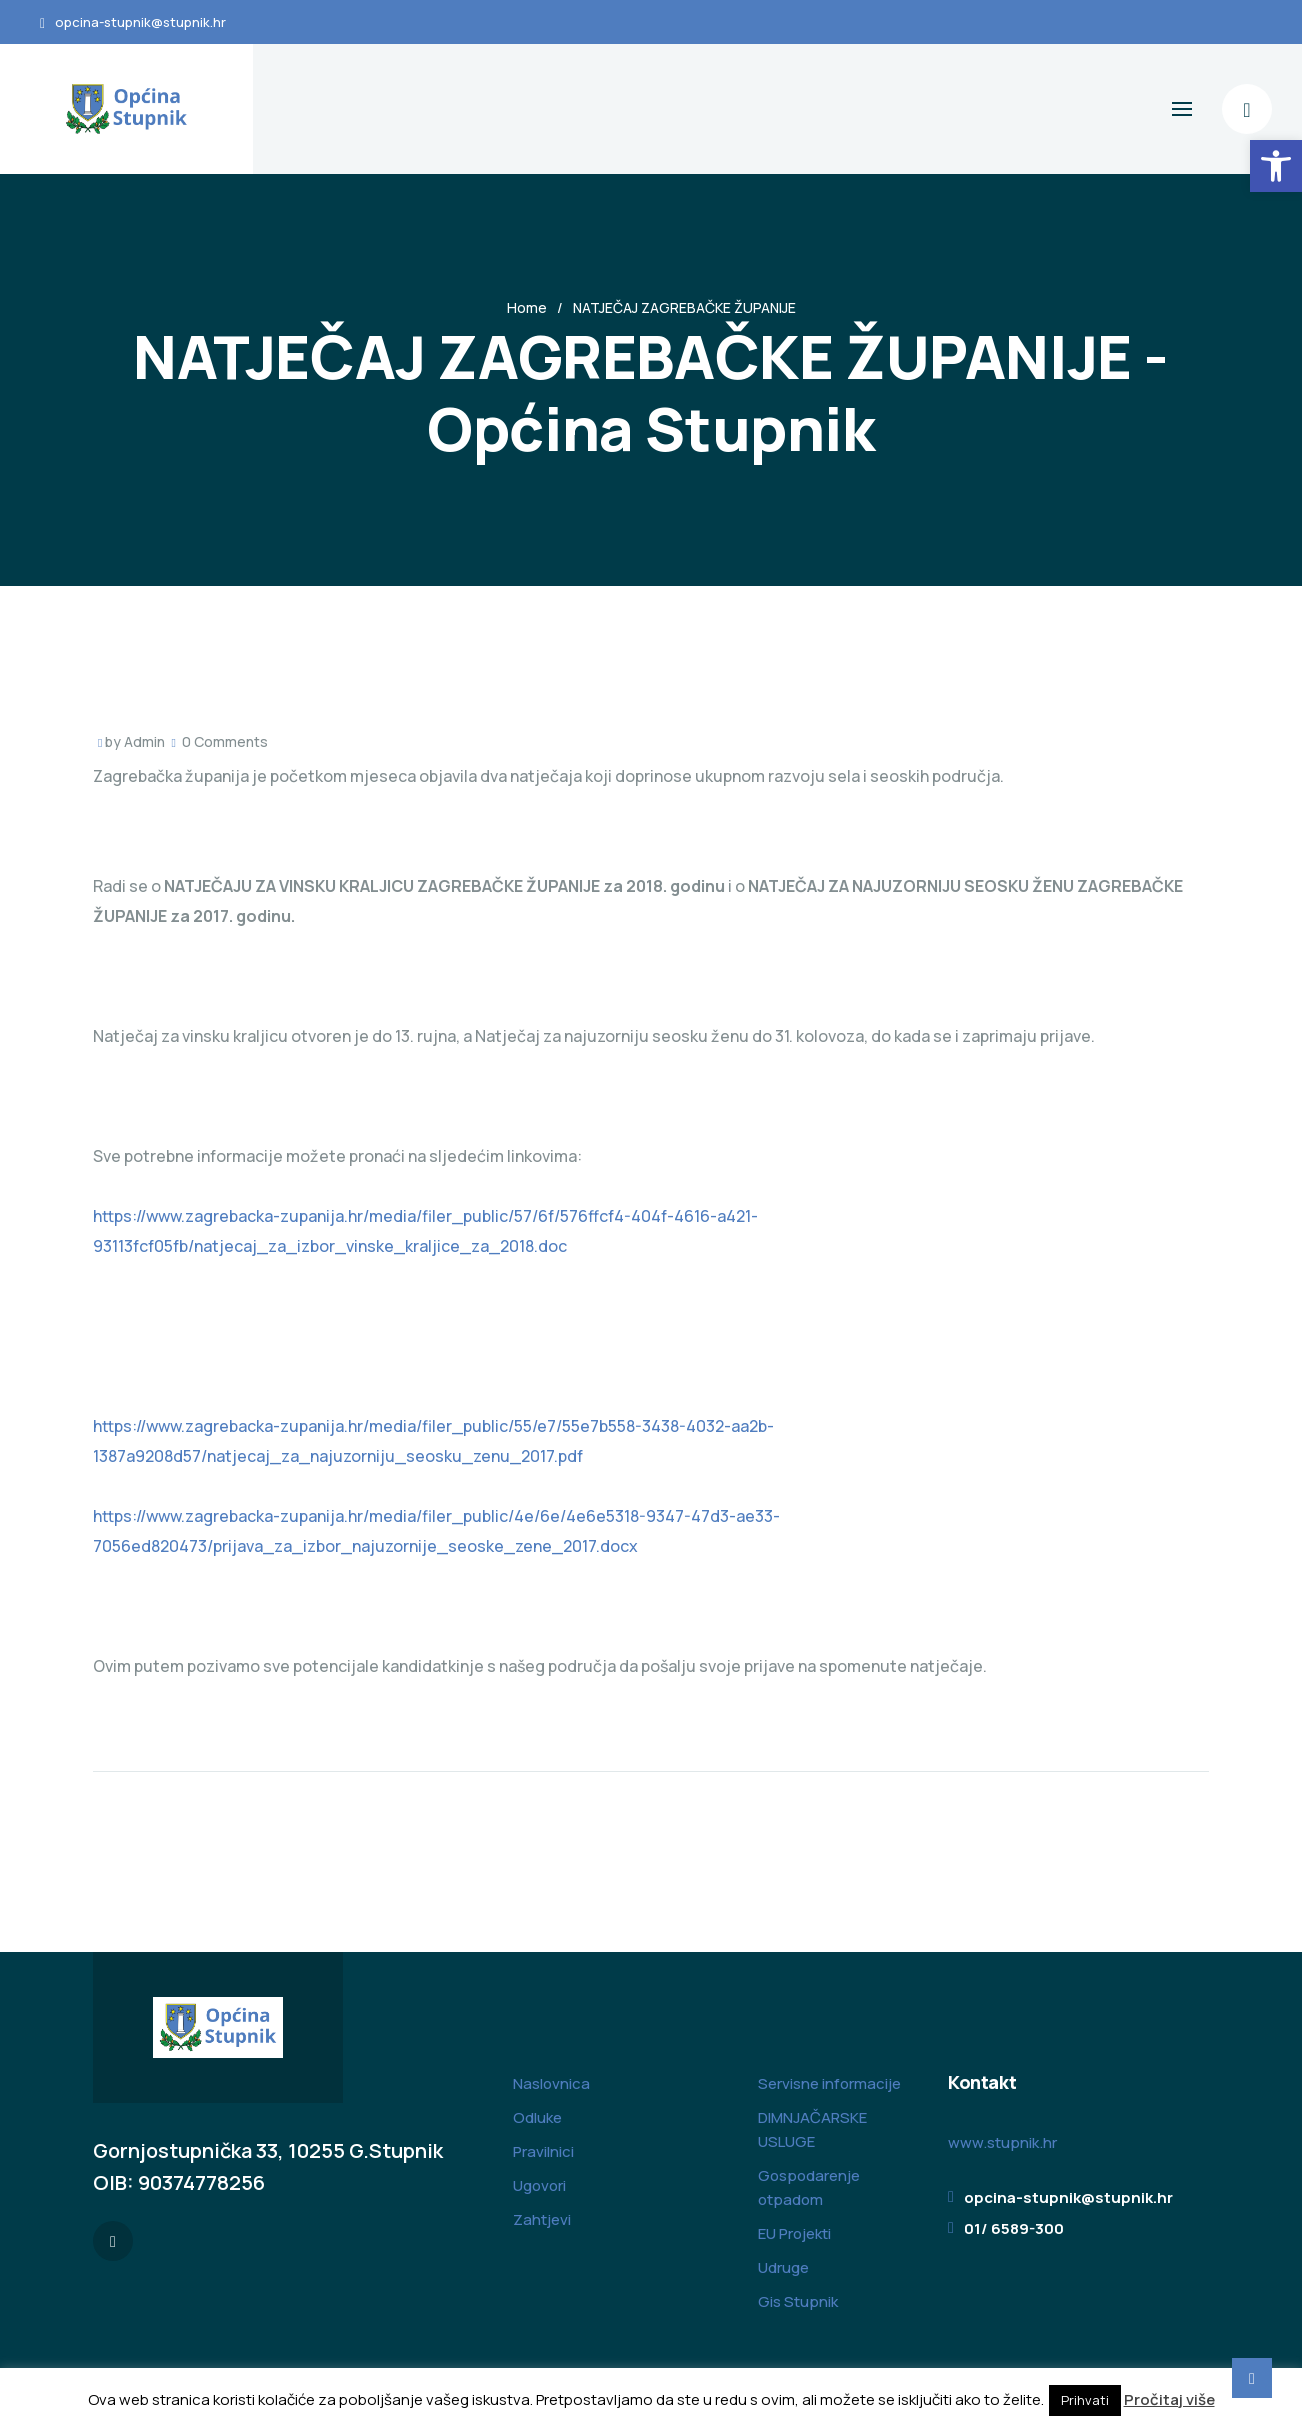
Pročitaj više (1169, 2399)
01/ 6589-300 (1014, 2228)
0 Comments (225, 741)
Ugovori (539, 2185)
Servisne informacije (829, 2083)
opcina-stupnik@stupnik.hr (140, 22)
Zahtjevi (542, 2219)
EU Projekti (794, 2233)
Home (527, 307)
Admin (144, 741)
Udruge (783, 2267)
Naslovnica (551, 2083)
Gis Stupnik (798, 2301)
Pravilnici (543, 2151)
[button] (1276, 166)
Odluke (537, 2117)
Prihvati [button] (1085, 2400)
